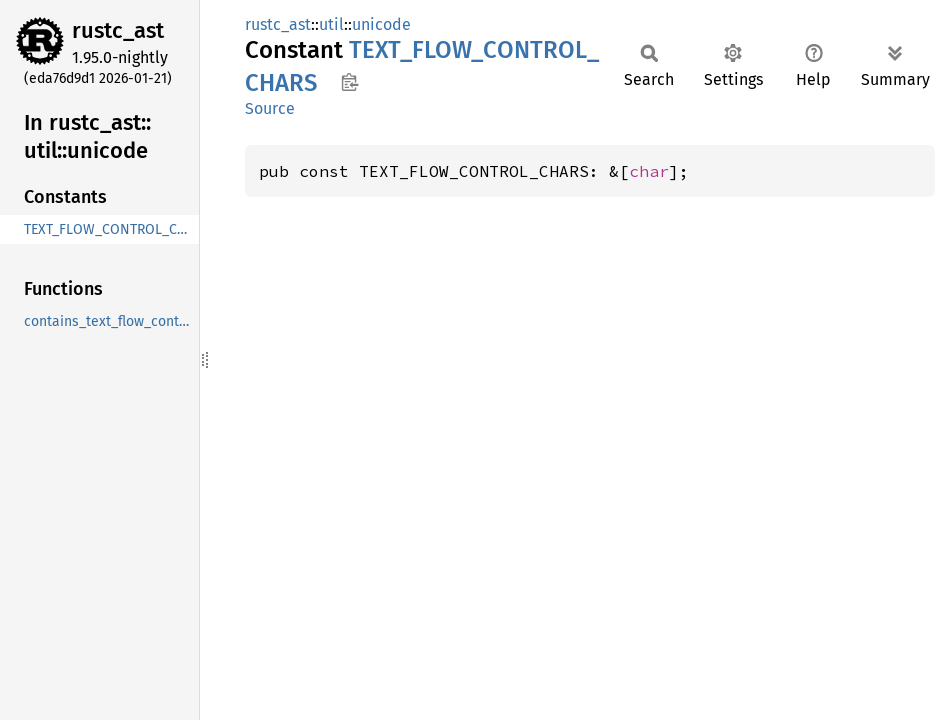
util (331, 24)
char (649, 171)
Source (270, 108)
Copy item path (349, 82)
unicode (381, 24)
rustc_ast (118, 30)
